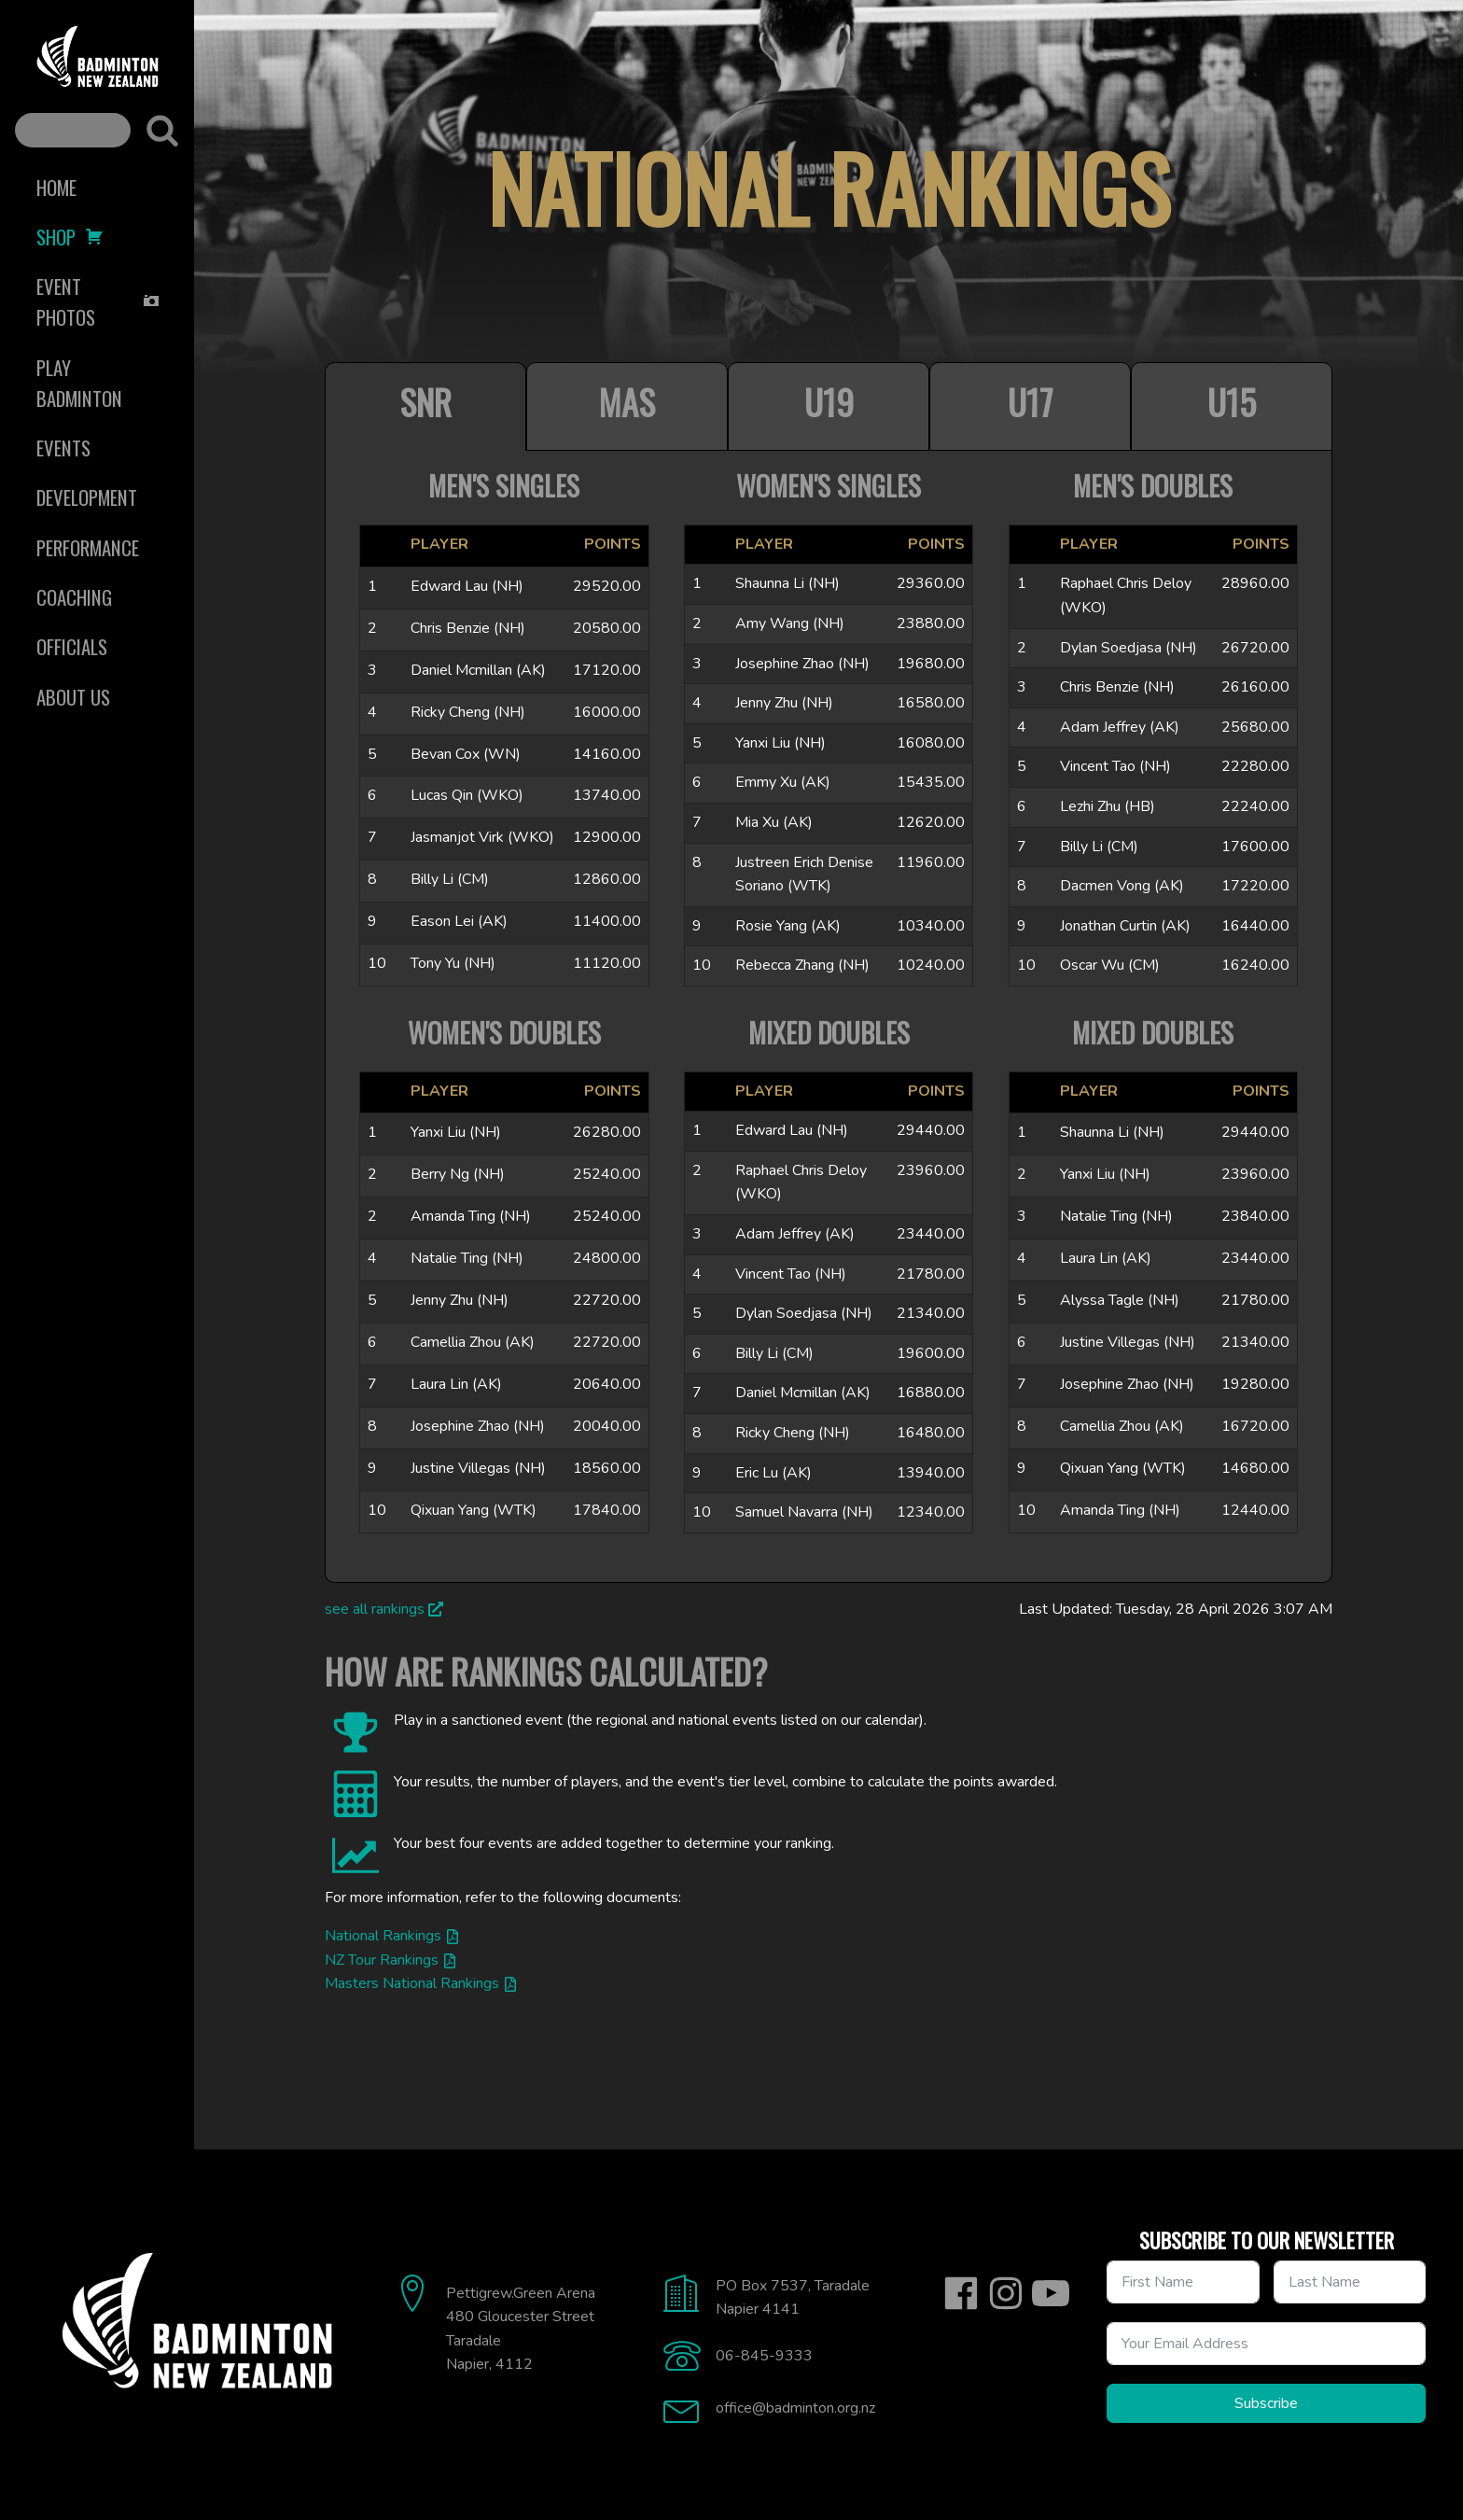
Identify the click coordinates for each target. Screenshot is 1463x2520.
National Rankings (383, 1935)
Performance (87, 547)
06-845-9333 (764, 2355)
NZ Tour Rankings (382, 1960)
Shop (70, 236)
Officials (71, 646)
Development (86, 497)
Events (63, 447)
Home (56, 187)
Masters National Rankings (412, 1983)
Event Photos (98, 301)
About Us (73, 696)
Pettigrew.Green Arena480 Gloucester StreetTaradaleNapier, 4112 (520, 2329)
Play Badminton (79, 383)
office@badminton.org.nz (795, 2408)
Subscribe (1266, 2403)
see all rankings (375, 1609)
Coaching (74, 596)
